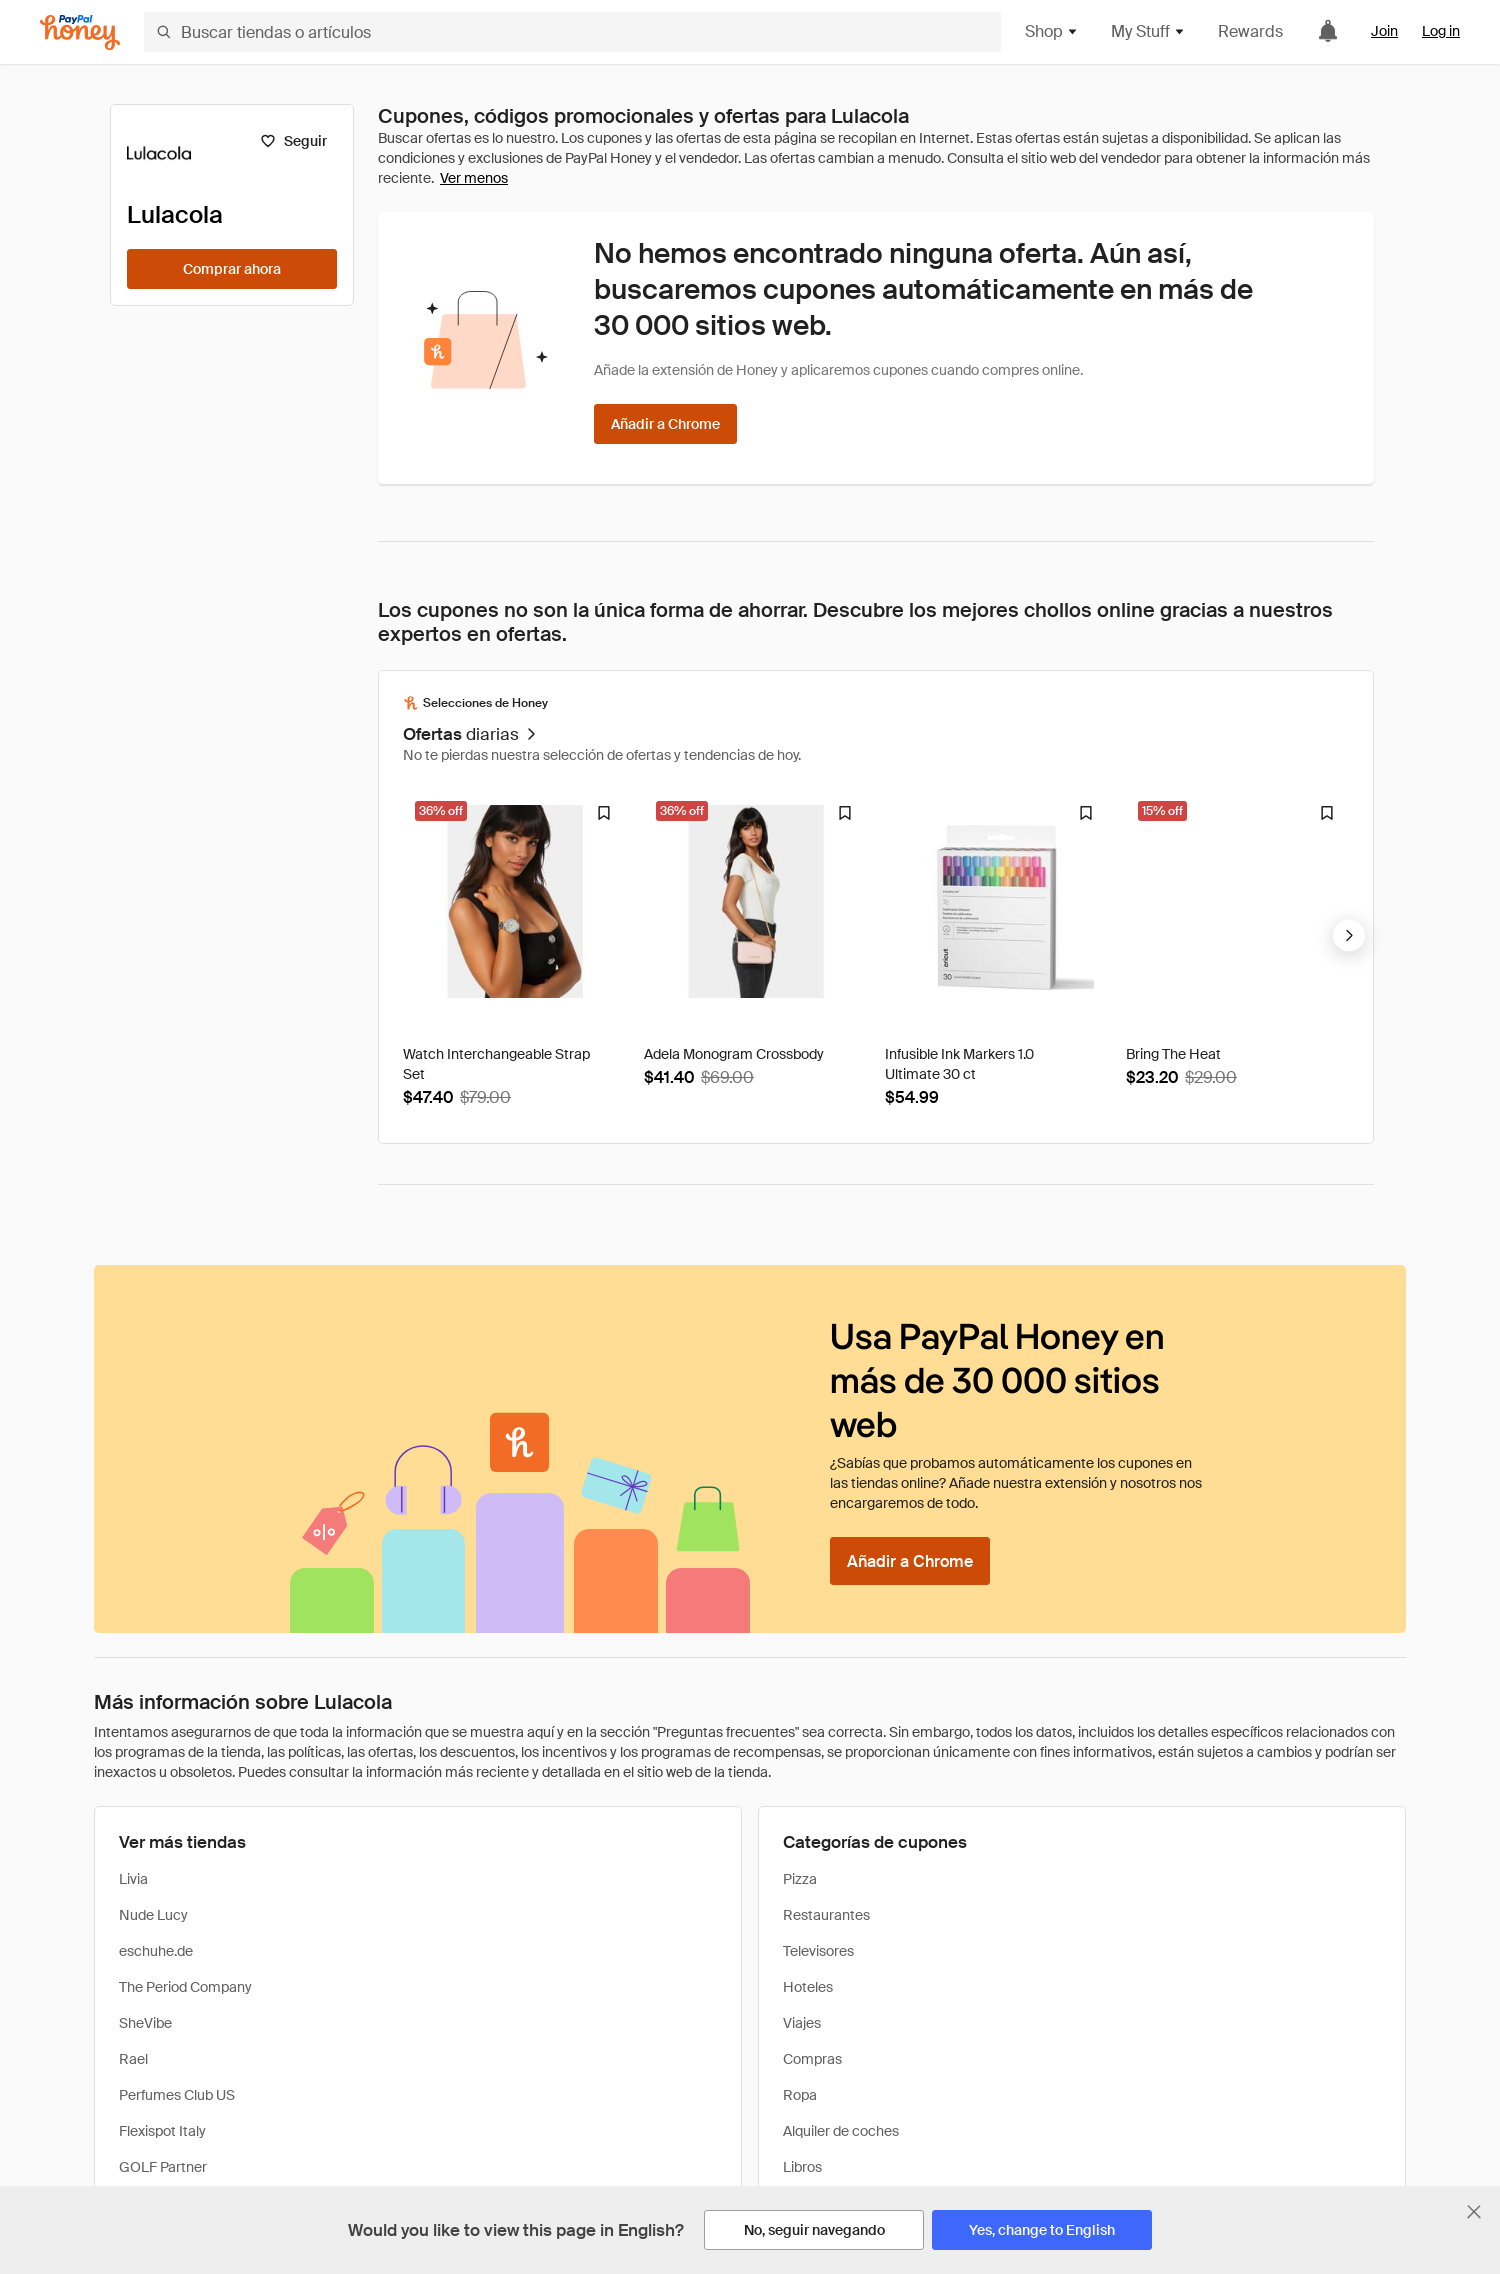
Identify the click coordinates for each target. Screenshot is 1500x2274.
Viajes (802, 2023)
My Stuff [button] (1148, 31)
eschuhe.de (156, 1951)
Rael (133, 2059)
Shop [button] (1052, 31)
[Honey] (80, 32)
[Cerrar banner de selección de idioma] (1474, 2212)
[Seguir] (293, 141)
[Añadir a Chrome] (665, 424)
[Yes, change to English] (1042, 2230)
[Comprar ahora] (232, 269)
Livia (133, 1879)
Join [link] (1384, 31)
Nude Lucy (153, 1915)
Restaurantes (826, 1915)
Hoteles (808, 1987)
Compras (812, 2059)
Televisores (818, 1951)
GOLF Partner (163, 2167)
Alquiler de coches (841, 2131)
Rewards (1250, 31)
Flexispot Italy (162, 2131)
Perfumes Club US (177, 2095)
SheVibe (145, 2023)
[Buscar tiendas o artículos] (572, 32)
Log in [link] (1441, 31)
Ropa (800, 2095)
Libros (802, 2167)
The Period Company (185, 1987)
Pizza (800, 1879)
